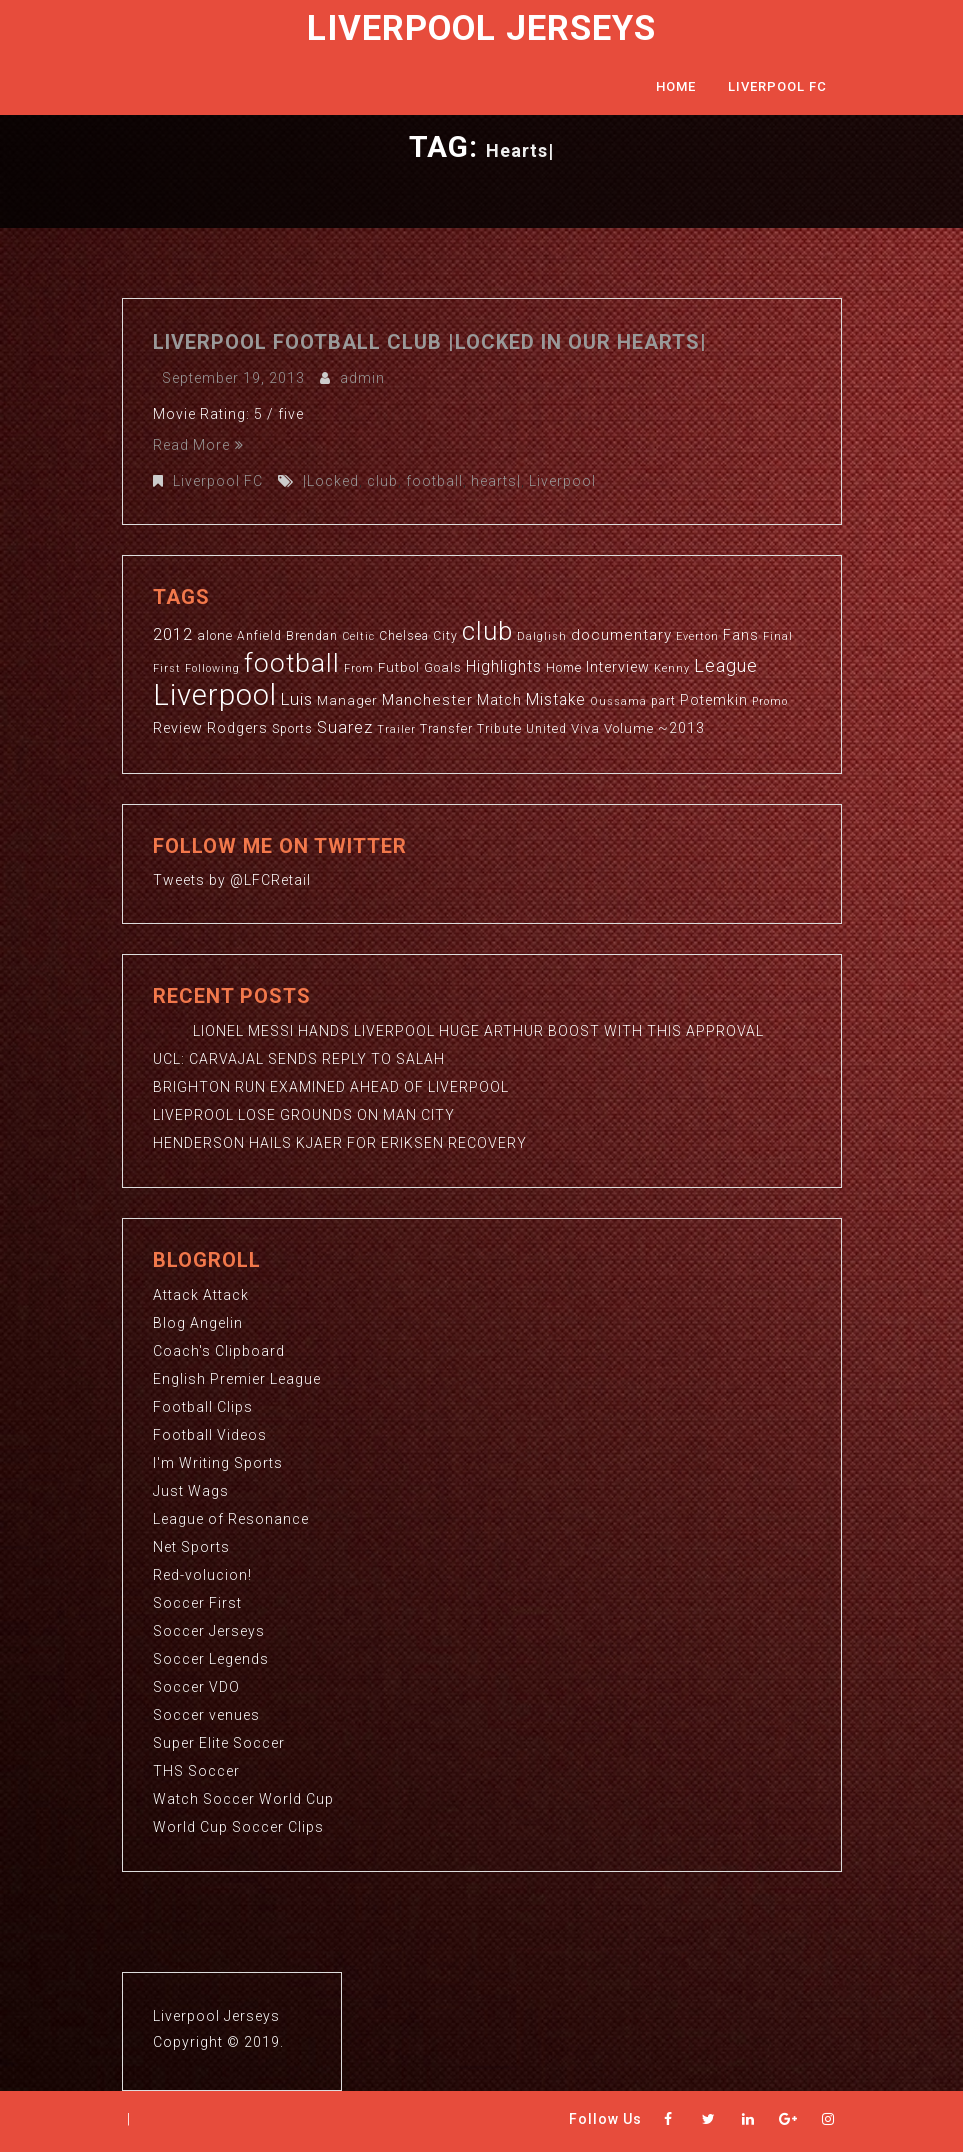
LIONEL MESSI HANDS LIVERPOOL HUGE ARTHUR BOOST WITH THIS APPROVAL (458, 1031)
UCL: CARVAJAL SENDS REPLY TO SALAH (299, 1059)
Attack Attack (201, 1295)
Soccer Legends (211, 1659)
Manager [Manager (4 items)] (347, 700)
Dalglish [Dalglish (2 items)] (542, 636)
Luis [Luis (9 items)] (297, 699)
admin (362, 378)
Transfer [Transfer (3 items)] (446, 729)
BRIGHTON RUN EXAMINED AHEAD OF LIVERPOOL (331, 1087)
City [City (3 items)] (445, 636)
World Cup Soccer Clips (238, 1827)
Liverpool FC (777, 86)
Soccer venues (206, 1715)
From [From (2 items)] (359, 668)
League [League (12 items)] (726, 665)
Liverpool (562, 481)
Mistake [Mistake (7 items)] (556, 700)
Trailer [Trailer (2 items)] (396, 729)
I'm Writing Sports (218, 1463)
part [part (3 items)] (663, 701)
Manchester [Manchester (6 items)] (427, 700)
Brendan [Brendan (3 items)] (312, 636)
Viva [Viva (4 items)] (585, 728)
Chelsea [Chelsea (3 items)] (404, 636)
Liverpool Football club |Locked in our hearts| (430, 342)
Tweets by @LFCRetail (232, 880)
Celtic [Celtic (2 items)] (358, 636)
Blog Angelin (198, 1323)
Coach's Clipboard (219, 1351)
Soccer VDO (196, 1687)
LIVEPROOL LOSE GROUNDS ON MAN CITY (304, 1115)
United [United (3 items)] (546, 729)
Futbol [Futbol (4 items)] (399, 667)
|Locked (331, 481)
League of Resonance (231, 1519)
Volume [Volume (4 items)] (629, 728)
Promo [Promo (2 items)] (770, 701)
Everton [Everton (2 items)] (697, 636)
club (382, 481)
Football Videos (210, 1435)
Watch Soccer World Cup (243, 1799)
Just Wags (191, 1491)
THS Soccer (196, 1771)
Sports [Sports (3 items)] (292, 729)
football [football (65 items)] (292, 662)
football (434, 481)
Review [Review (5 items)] (178, 728)
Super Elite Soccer (219, 1743)
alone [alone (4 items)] (215, 635)
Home (676, 86)
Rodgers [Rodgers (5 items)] (237, 728)
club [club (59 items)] (487, 631)
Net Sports (191, 1547)
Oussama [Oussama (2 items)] (618, 701)
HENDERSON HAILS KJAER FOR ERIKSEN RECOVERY (340, 1143)
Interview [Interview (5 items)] (618, 667)
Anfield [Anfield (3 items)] (259, 636)
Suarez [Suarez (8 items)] (345, 727)
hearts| (496, 481)
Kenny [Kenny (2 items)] (672, 668)
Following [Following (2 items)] (212, 668)
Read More (198, 445)
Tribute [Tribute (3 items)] (499, 729)
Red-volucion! (202, 1575)
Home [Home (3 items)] (564, 668)
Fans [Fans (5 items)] (741, 635)
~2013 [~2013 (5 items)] (681, 728)
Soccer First (197, 1603)
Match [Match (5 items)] (499, 700)
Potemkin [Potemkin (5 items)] (714, 700)
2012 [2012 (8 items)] (173, 634)
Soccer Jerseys (209, 1631)
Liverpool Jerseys (481, 28)
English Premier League (237, 1379)
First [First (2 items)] (167, 668)
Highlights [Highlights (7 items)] (504, 667)
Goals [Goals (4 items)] (443, 667)
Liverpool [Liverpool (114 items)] (215, 695)
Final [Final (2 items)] (778, 636)
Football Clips (203, 1407)
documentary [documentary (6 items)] (621, 635)
